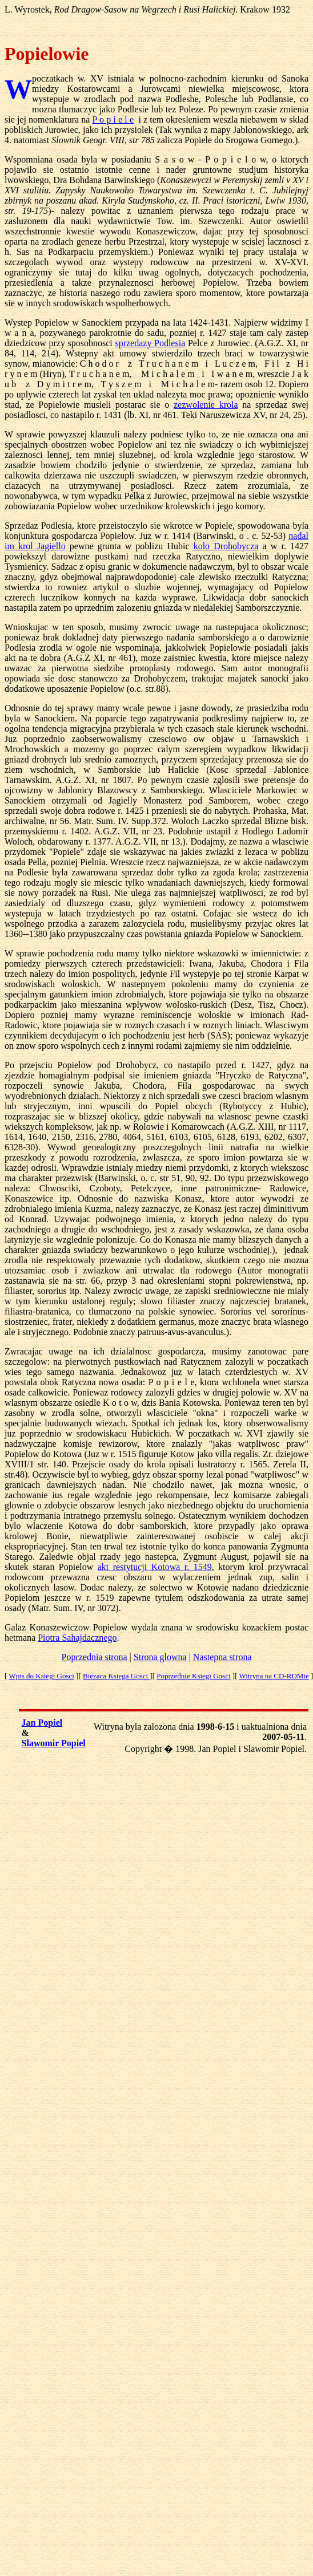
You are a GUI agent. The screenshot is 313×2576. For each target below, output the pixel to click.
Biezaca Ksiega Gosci (116, 1676)
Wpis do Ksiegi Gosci (41, 1676)
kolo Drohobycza (226, 546)
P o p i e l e (113, 119)
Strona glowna (160, 1657)
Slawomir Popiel (54, 1743)
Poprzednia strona (94, 1657)
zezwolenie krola (206, 404)
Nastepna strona (222, 1657)
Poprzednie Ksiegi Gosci (193, 1676)
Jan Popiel (42, 1722)
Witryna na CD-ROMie (273, 1676)
